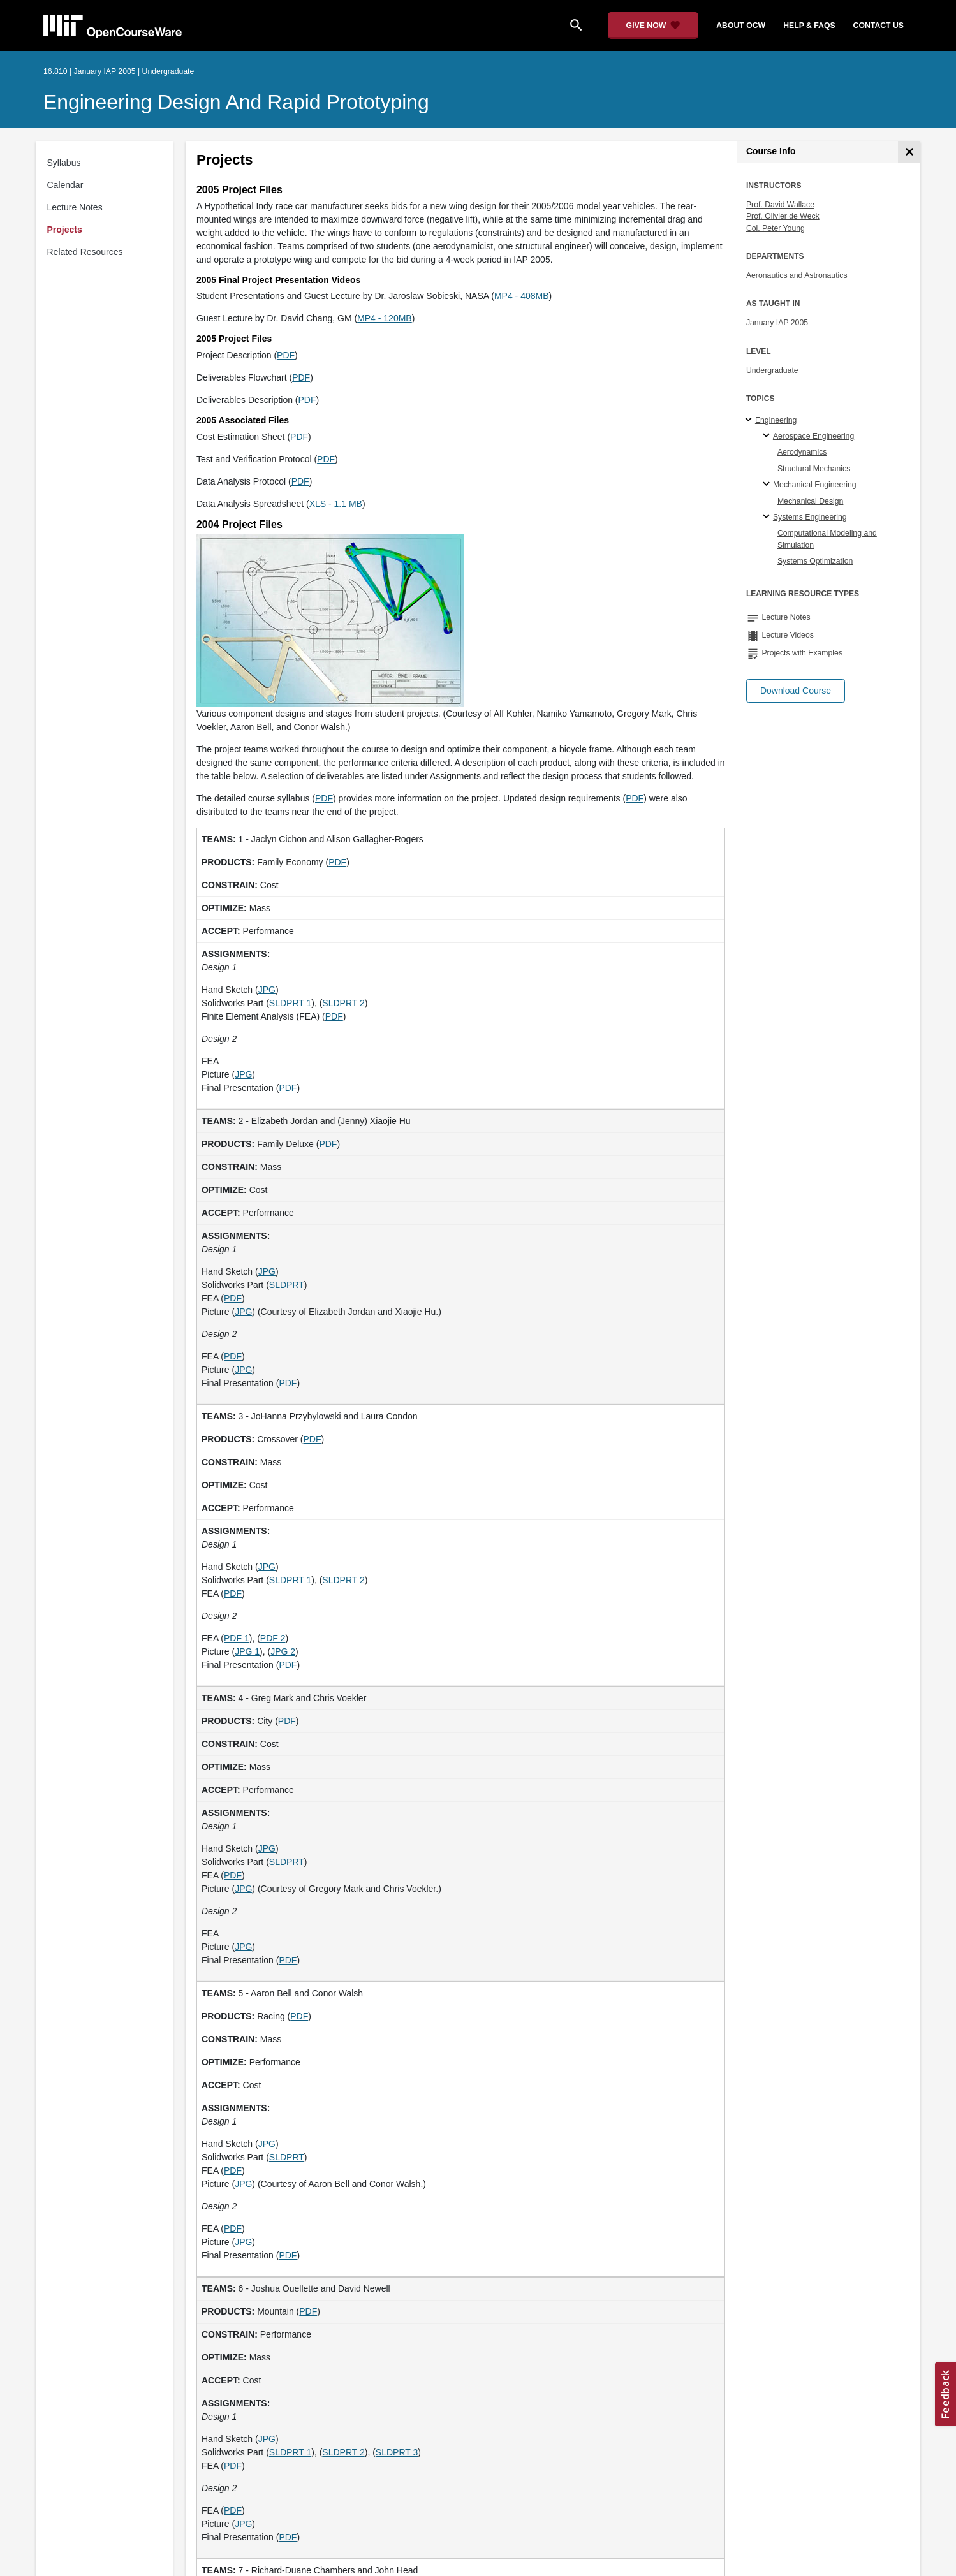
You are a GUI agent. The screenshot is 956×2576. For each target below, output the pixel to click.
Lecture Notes (75, 207)
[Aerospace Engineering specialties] (768, 436)
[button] (795, 691)
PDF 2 (273, 1638)
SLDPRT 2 (343, 1003)
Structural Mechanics (813, 468)
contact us (878, 25)
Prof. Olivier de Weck (783, 216)
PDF (286, 355)
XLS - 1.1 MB (335, 504)
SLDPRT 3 (397, 2452)
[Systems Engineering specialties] (768, 517)
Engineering (776, 420)
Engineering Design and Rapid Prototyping (236, 102)
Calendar (65, 185)
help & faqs (809, 25)
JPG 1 (247, 1651)
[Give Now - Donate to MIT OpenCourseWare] (653, 25)
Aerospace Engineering (813, 436)
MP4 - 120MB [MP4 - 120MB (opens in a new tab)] (384, 318)
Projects (64, 229)
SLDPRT (286, 1285)
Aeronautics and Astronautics (797, 275)
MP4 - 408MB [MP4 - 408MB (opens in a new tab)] (521, 296)
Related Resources (85, 252)
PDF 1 (236, 1638)
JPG (267, 989)
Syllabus (64, 162)
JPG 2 (282, 1651)
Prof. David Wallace (780, 204)
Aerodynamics (802, 452)
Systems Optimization (815, 561)
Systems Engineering (810, 517)
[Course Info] (909, 152)
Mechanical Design (810, 501)
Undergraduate (772, 370)
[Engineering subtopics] (750, 420)
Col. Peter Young (775, 228)
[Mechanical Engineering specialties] (768, 484)
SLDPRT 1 (290, 1003)
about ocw (740, 25)
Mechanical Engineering (815, 484)
